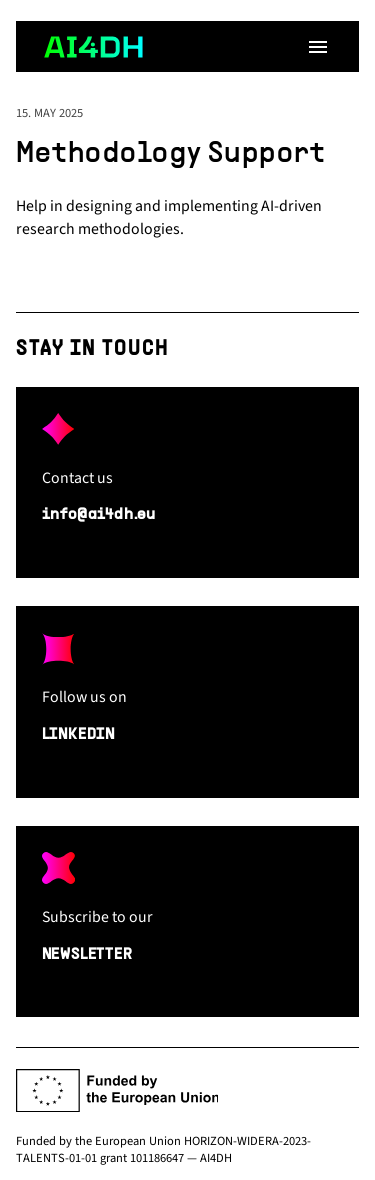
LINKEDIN (78, 735)
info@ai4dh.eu (99, 515)
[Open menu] (318, 47)
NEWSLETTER (87, 955)
